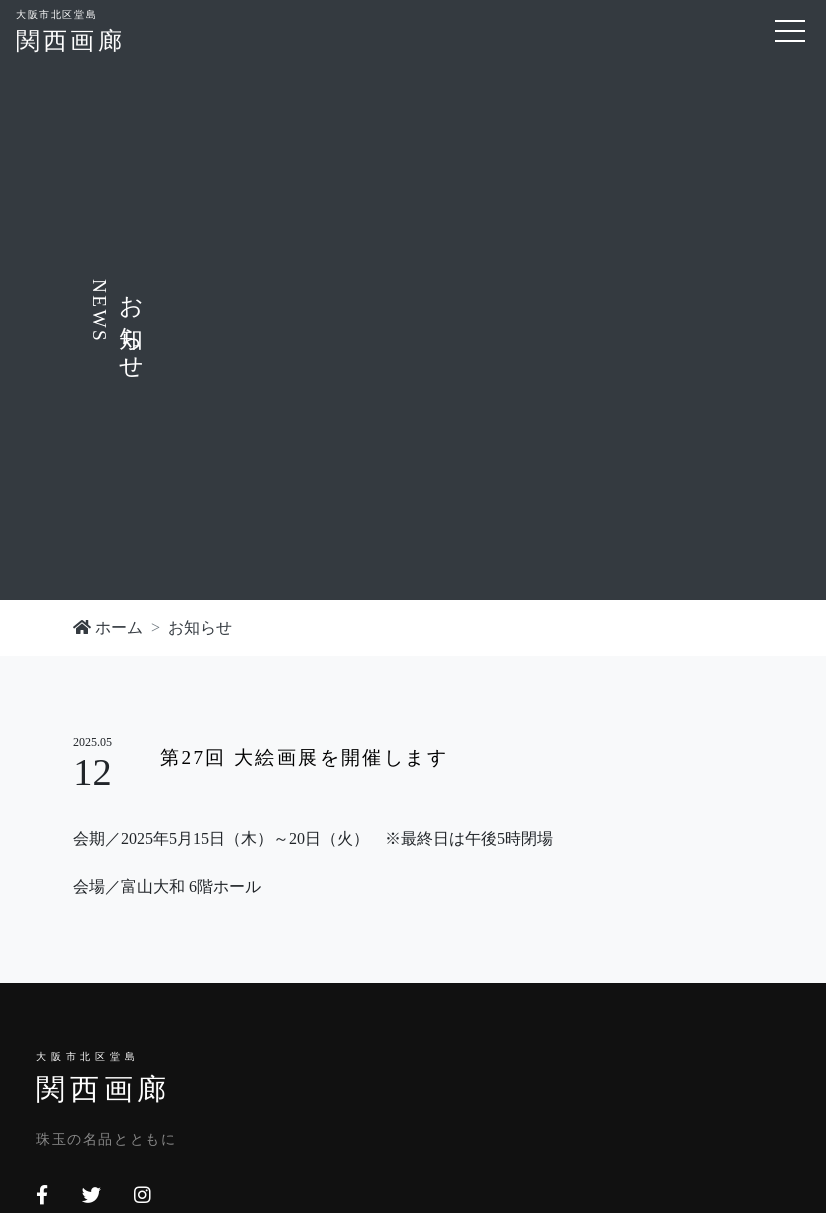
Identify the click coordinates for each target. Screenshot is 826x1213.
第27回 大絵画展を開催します (304, 757)
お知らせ (200, 627)
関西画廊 (70, 29)
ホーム (108, 627)
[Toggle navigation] (790, 31)
